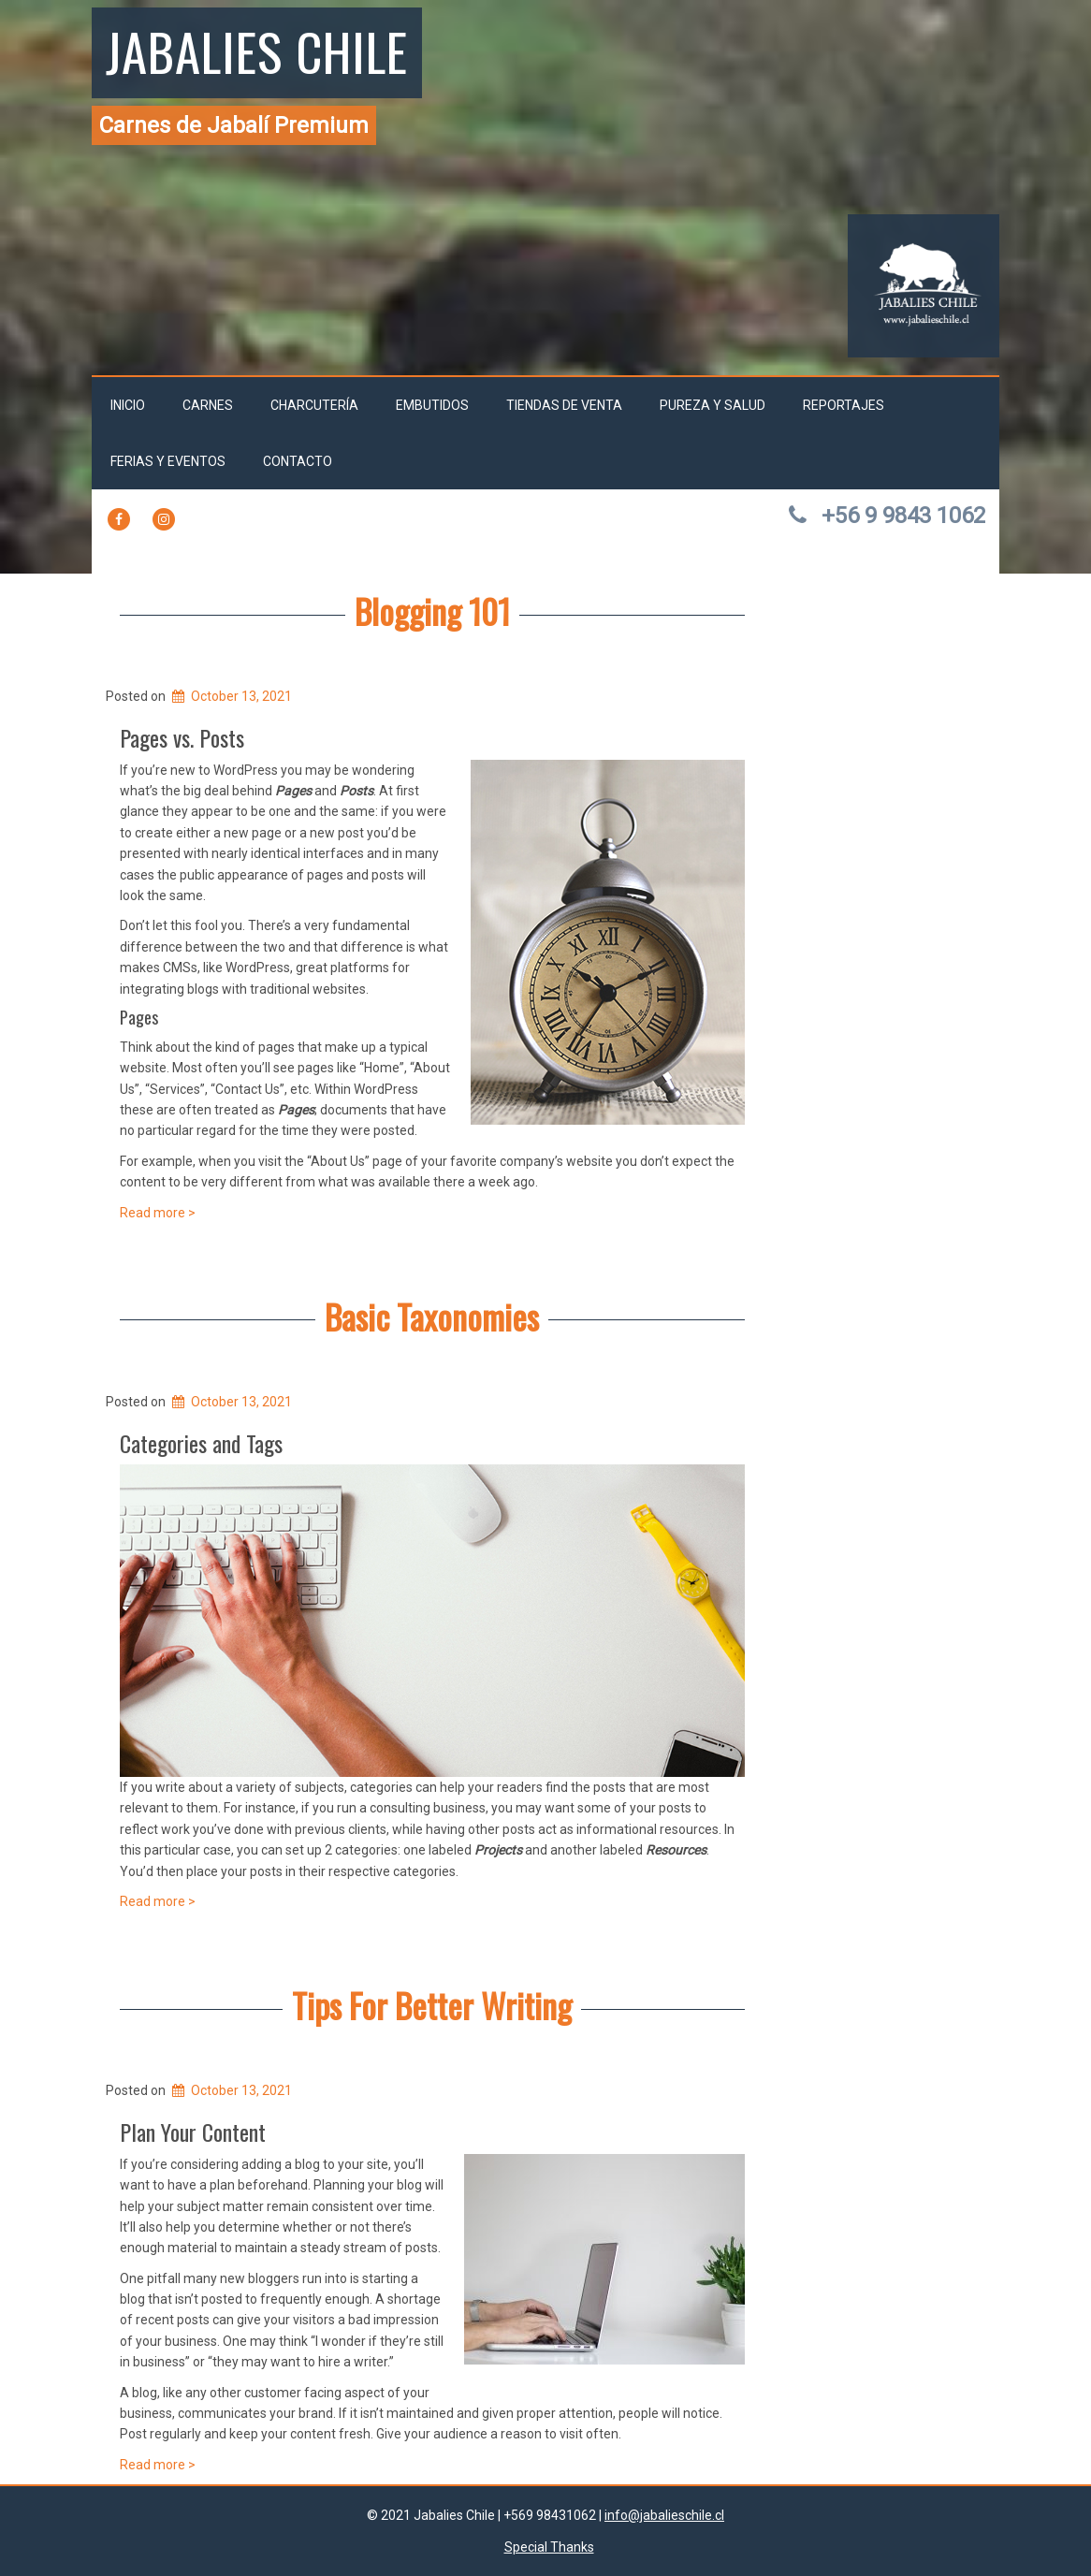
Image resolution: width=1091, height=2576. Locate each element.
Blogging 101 (432, 610)
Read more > (158, 1212)
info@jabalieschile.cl (664, 2515)
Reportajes (843, 405)
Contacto (297, 461)
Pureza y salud (712, 405)
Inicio (127, 405)
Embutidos (432, 405)
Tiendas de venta (564, 405)
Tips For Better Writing (432, 2005)
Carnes (207, 405)
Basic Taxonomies (432, 1316)
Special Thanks (549, 2547)
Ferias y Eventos (167, 461)
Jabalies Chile (257, 50)
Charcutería (314, 405)
